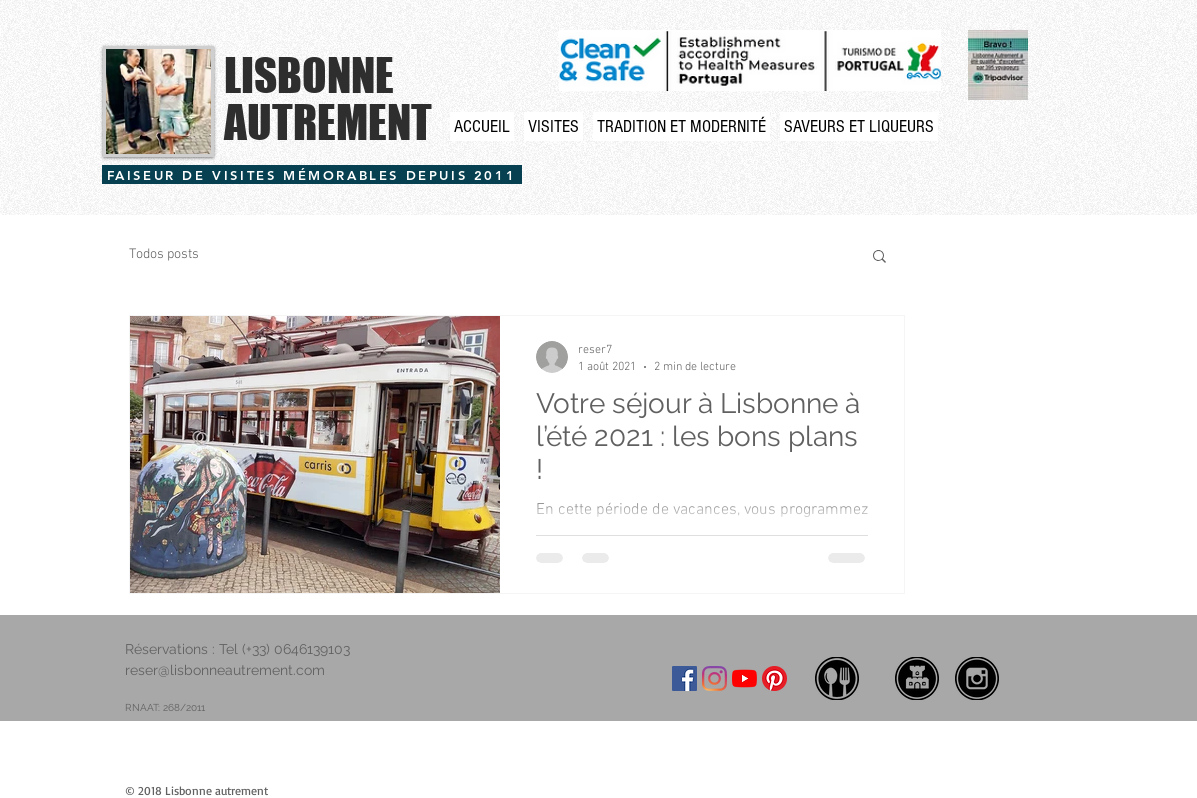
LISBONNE (309, 75)
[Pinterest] (774, 678)
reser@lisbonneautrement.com (225, 670)
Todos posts (164, 254)
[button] (879, 257)
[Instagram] (714, 678)
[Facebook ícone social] (684, 678)
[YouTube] (744, 678)
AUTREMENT (328, 122)
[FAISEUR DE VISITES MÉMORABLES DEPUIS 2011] (312, 174)
